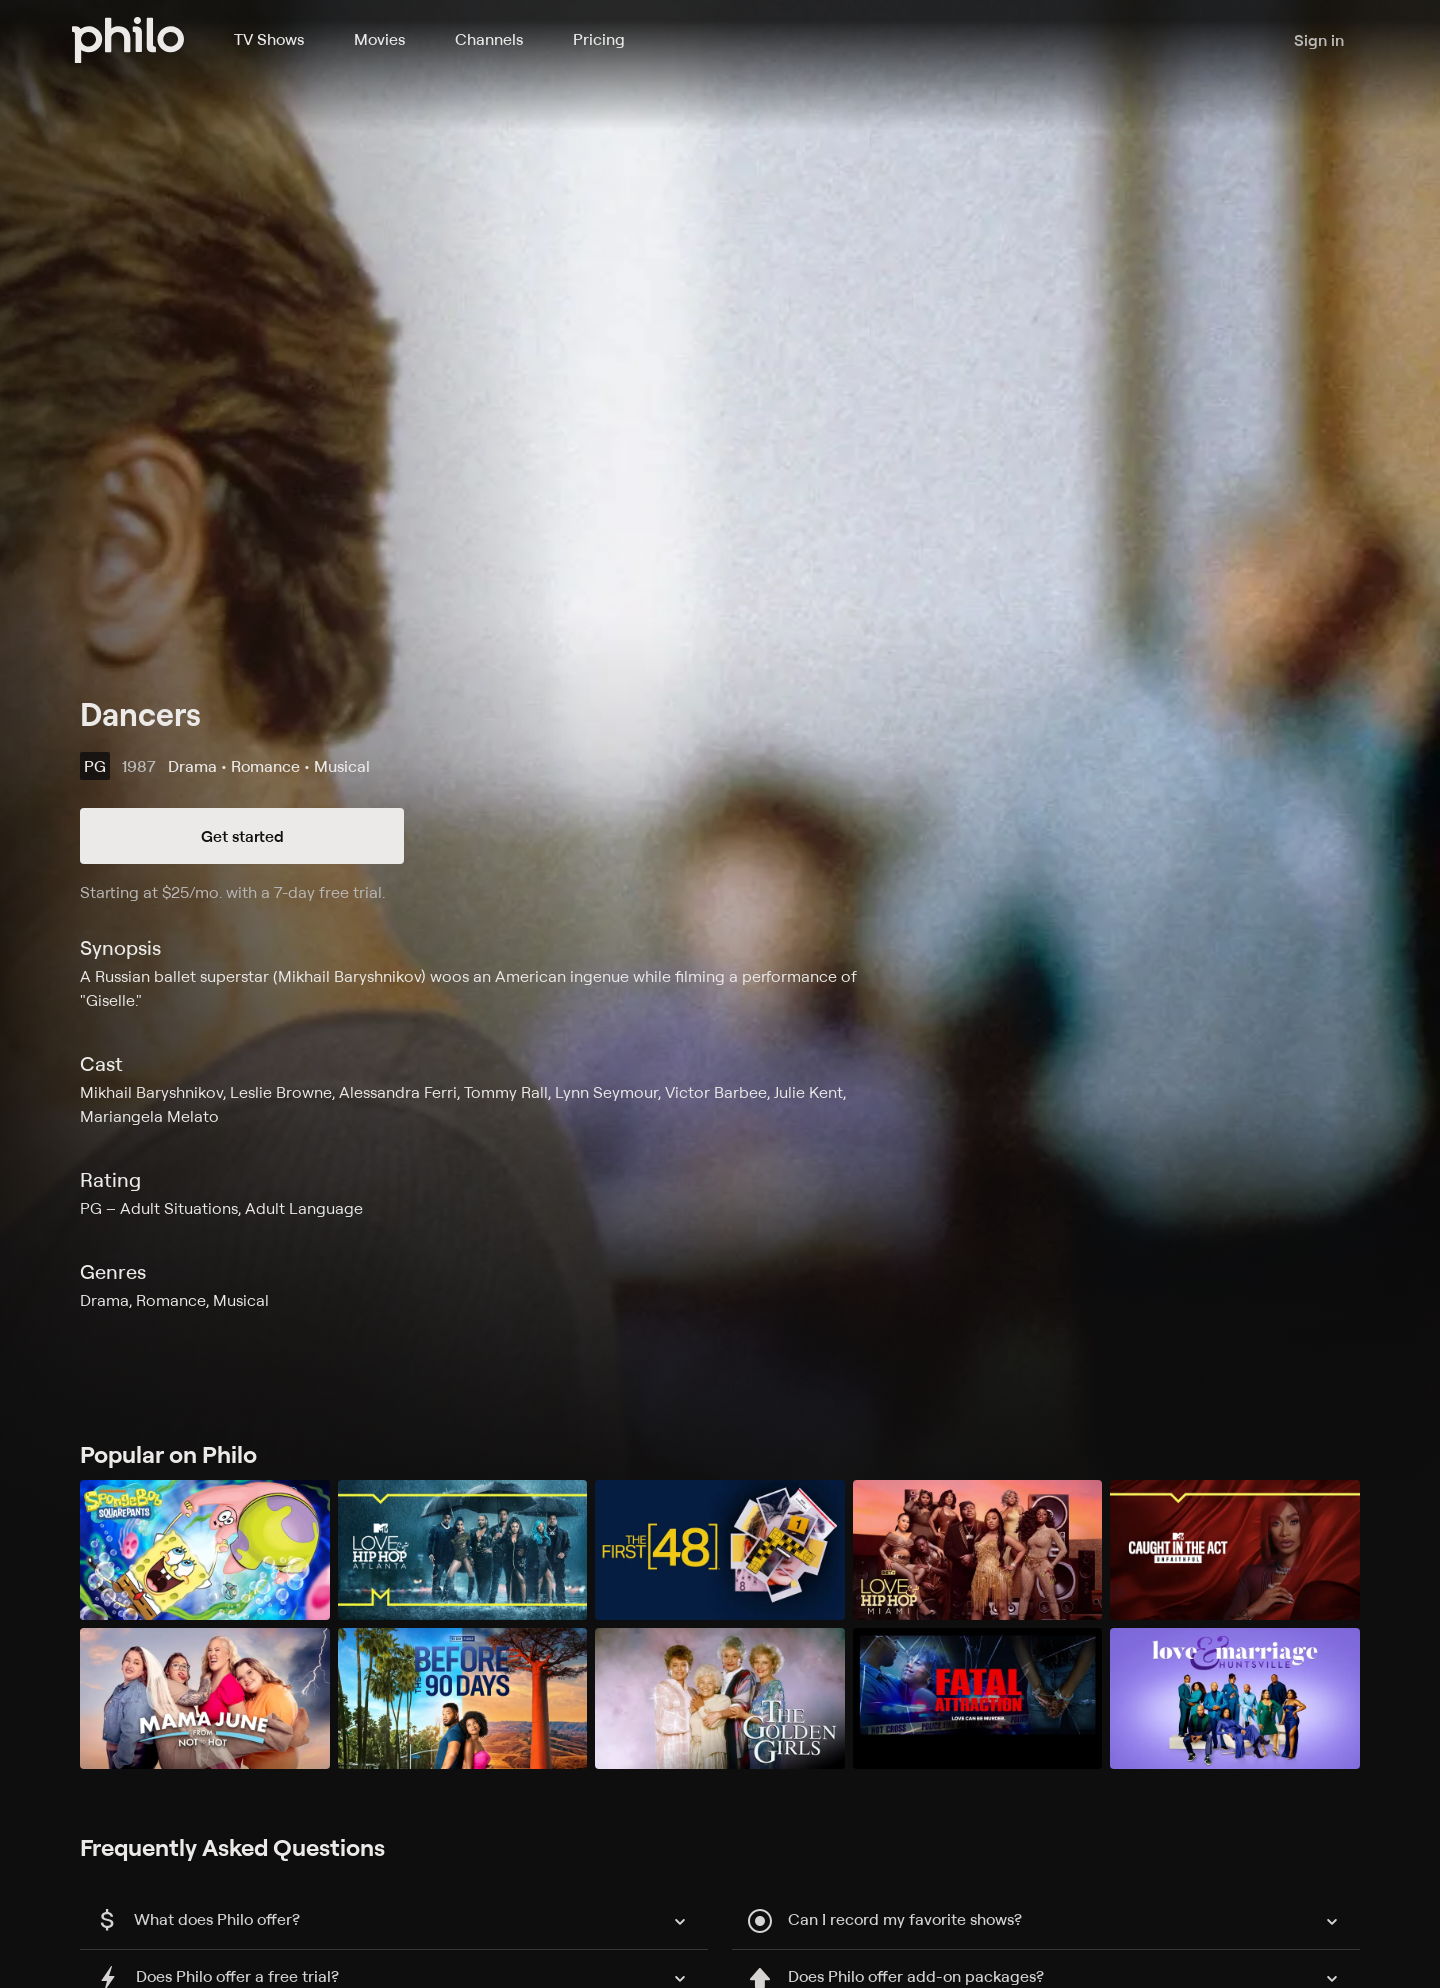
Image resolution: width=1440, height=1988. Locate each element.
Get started (242, 836)
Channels (489, 39)
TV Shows (269, 39)
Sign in (1319, 40)
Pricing (599, 39)
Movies (379, 39)
